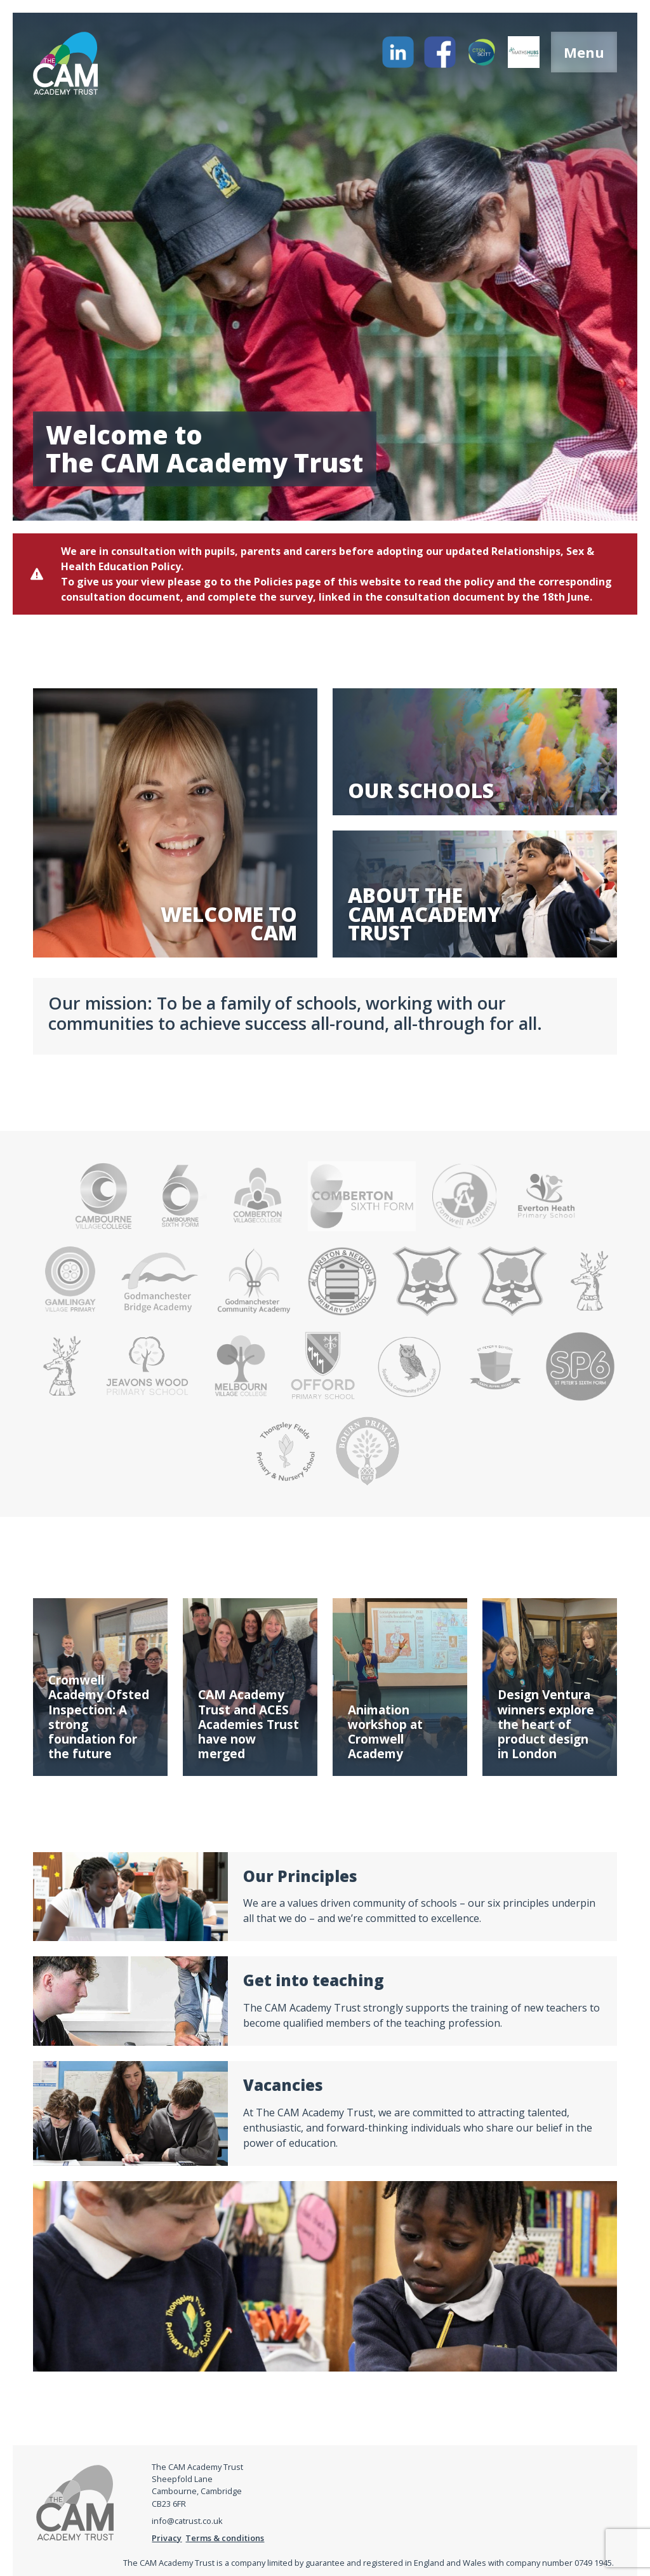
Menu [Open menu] (584, 52)
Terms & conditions (224, 2538)
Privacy (167, 2538)
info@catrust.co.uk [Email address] (187, 2520)
